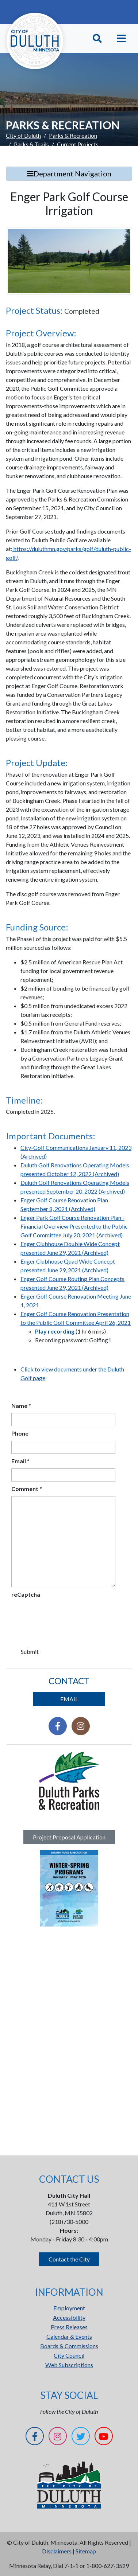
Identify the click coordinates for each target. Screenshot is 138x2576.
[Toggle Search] (97, 38)
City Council (69, 2355)
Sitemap (86, 2551)
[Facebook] (35, 2437)
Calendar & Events (69, 2336)
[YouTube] (104, 2437)
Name (21, 1405)
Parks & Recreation (73, 135)
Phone (19, 1433)
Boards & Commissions (69, 2345)
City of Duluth (23, 135)
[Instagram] (58, 2437)
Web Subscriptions (69, 2364)
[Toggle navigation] (121, 38)
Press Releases (69, 2326)
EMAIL (69, 1698)
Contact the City (69, 2259)
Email (20, 1460)
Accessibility (69, 2317)
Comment (26, 1488)
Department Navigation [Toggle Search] (69, 173)
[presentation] (66, 1616)
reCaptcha (25, 1594)
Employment (69, 2307)
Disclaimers (57, 2551)
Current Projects (78, 144)
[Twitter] (81, 2437)
